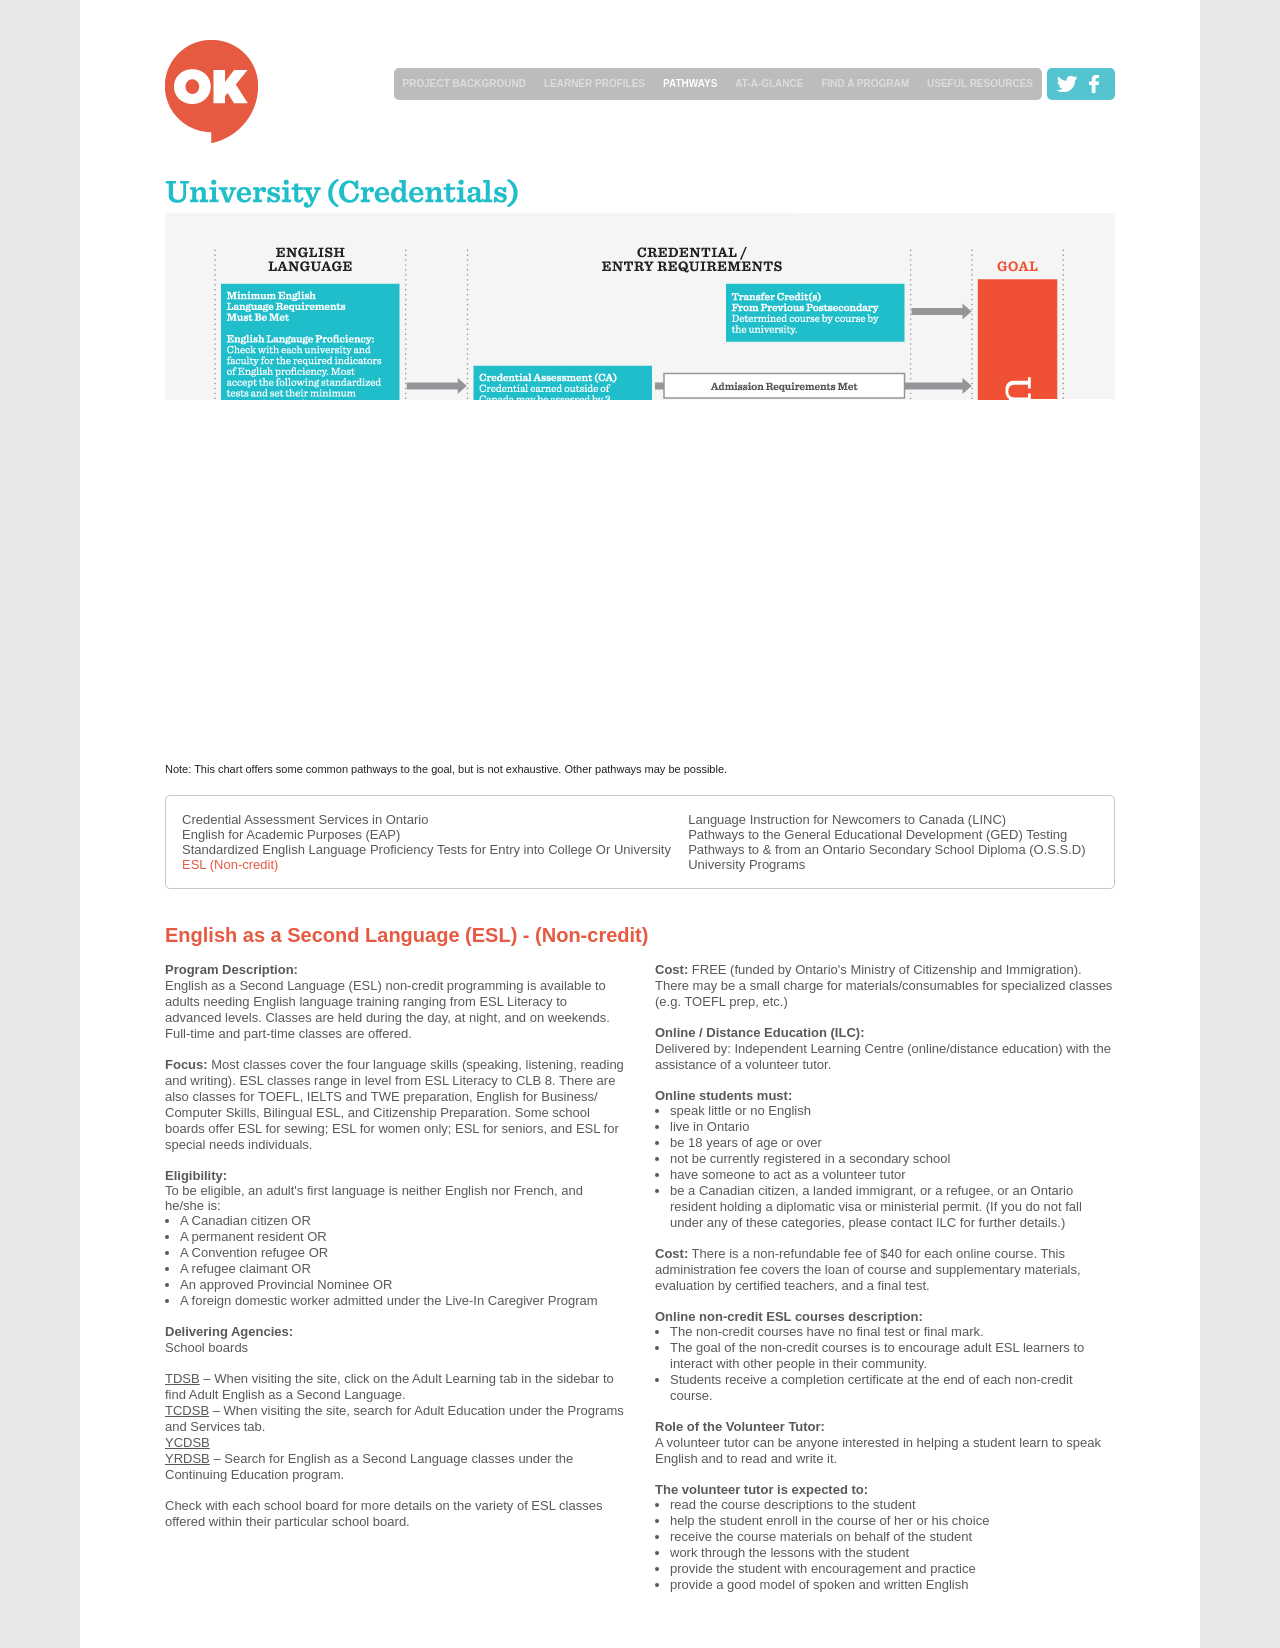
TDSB (182, 1378)
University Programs (746, 864)
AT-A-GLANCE (769, 83)
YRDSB (187, 1458)
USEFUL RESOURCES (980, 83)
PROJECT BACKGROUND (464, 83)
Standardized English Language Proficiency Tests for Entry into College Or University (426, 849)
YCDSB (187, 1442)
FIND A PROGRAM (865, 83)
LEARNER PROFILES (594, 83)
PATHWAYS (690, 83)
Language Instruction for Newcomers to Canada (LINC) (847, 819)
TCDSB (187, 1410)
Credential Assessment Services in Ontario (305, 819)
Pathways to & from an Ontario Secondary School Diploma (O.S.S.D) (886, 849)
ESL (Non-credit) (230, 864)
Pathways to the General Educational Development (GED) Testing (877, 834)
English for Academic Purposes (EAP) (291, 834)
